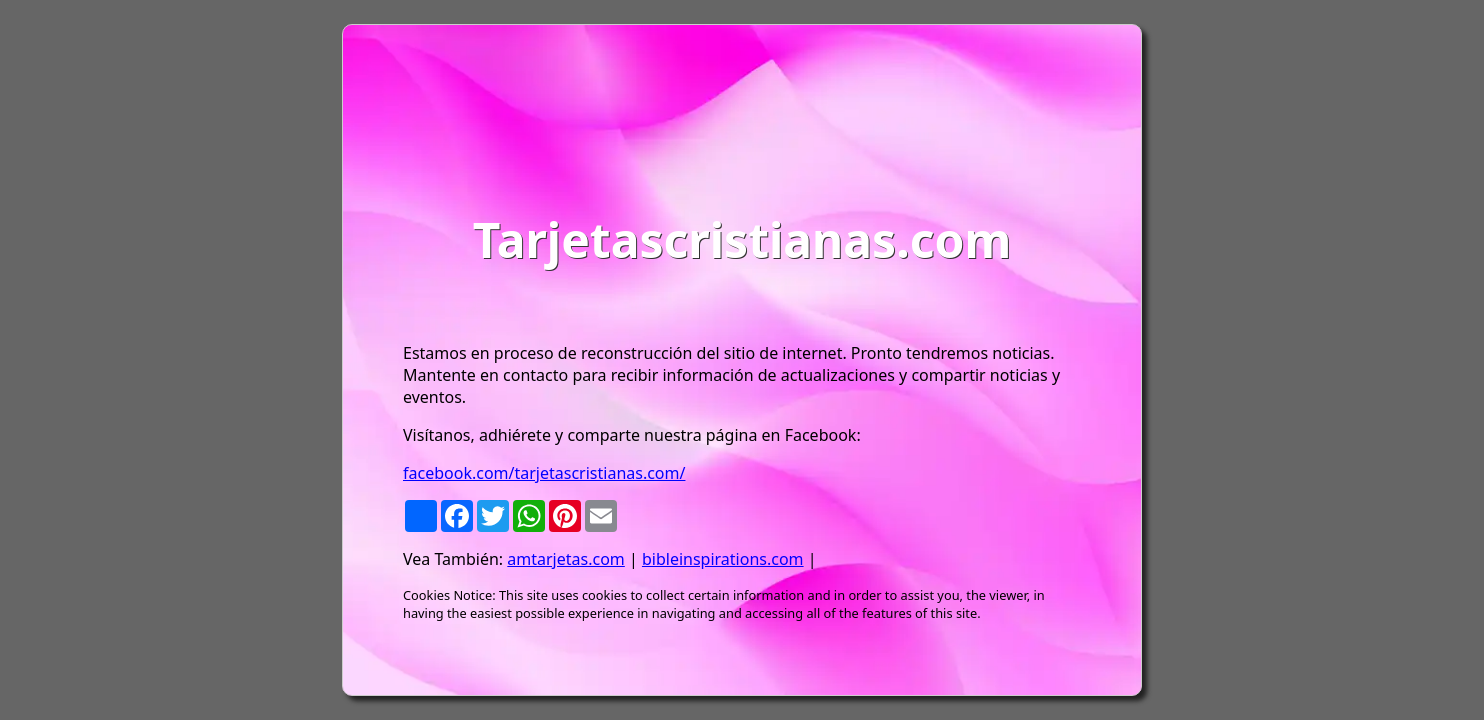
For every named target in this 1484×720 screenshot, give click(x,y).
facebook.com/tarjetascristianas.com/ (544, 473)
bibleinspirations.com (723, 559)
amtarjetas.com (565, 559)
